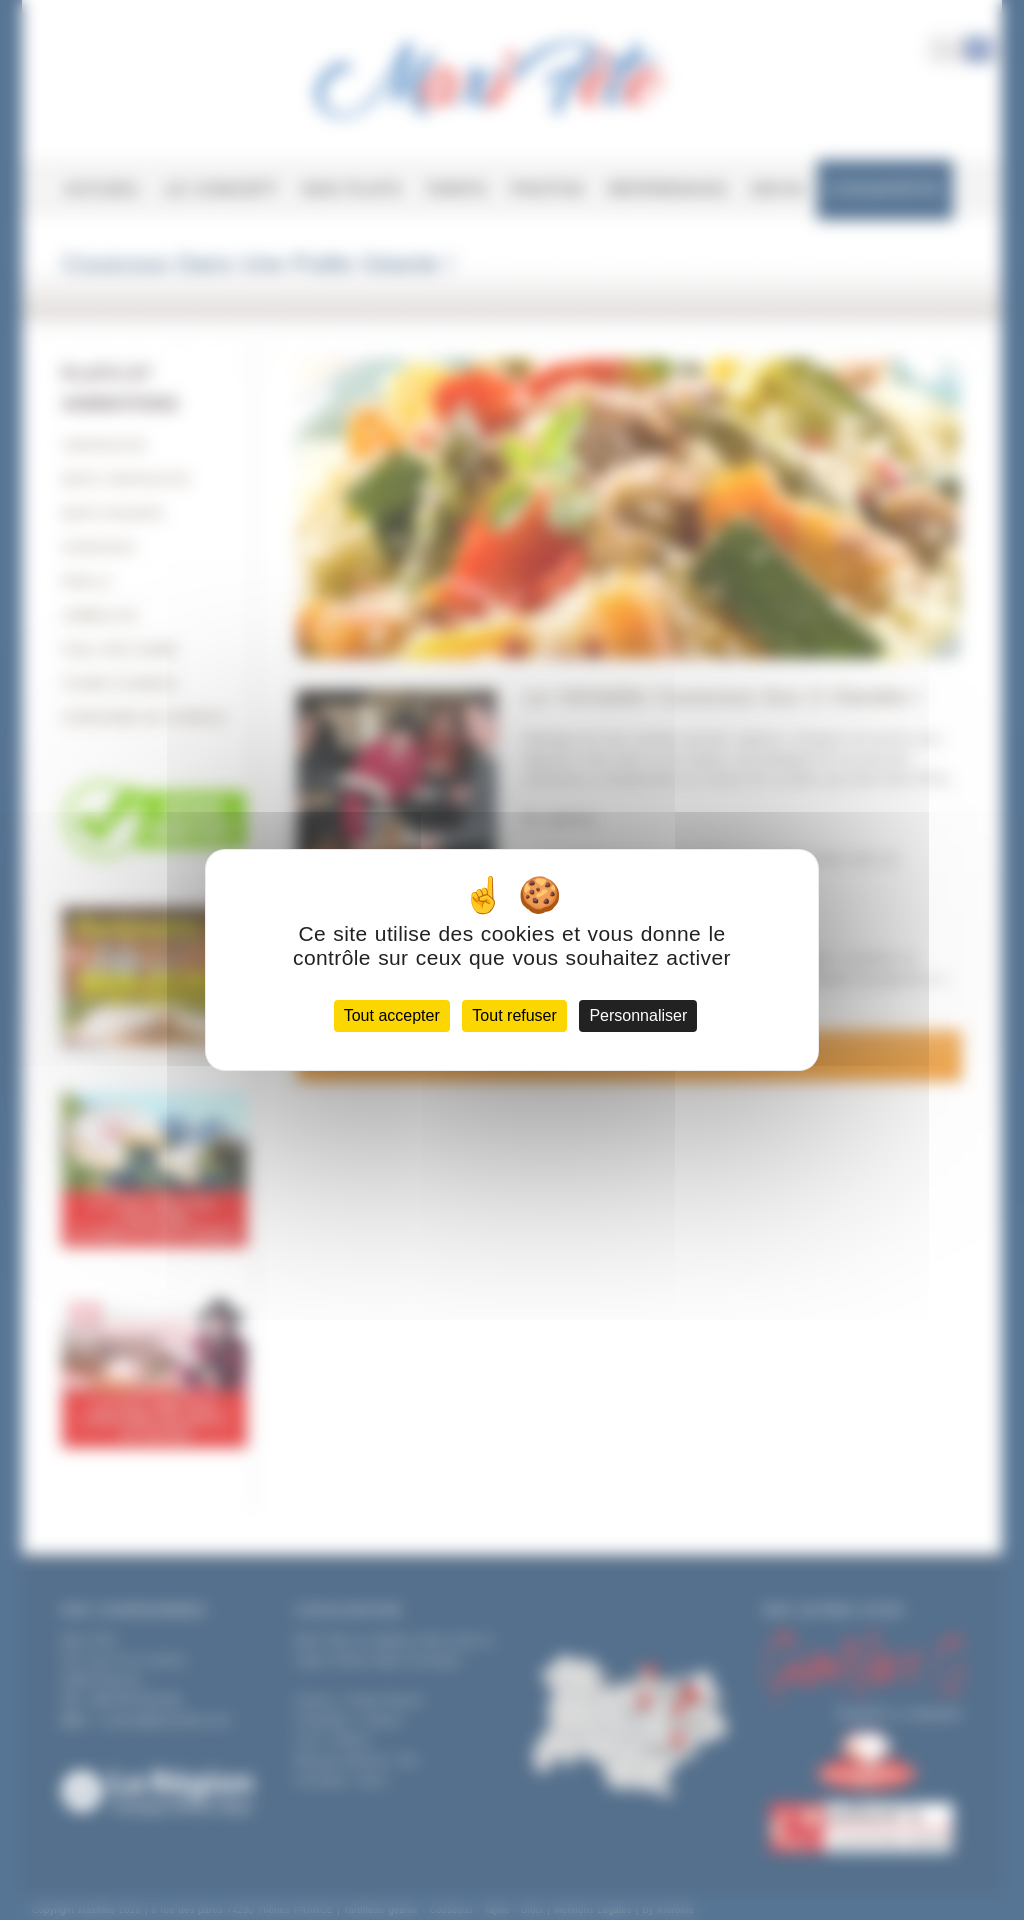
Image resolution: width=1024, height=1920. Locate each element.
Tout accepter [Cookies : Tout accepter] (392, 1015)
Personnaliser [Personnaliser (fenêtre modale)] (638, 1015)
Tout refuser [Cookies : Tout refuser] (514, 1015)
